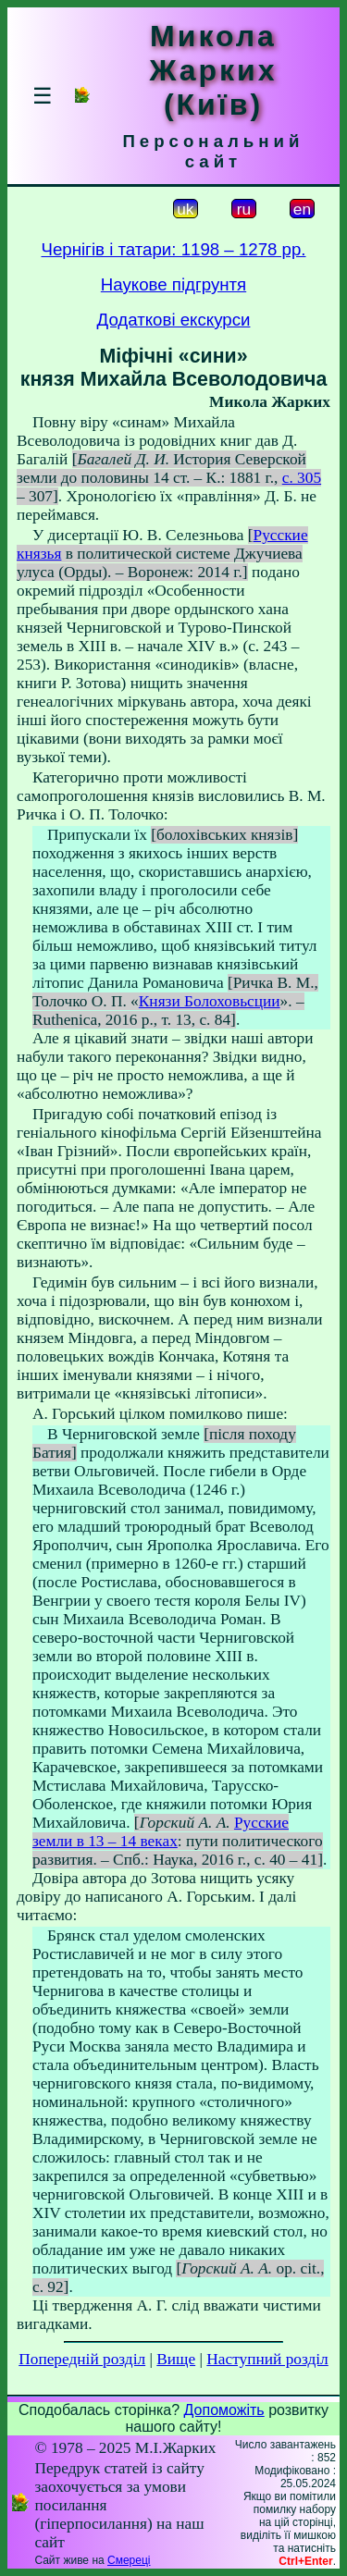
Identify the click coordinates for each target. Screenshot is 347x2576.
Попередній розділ (82, 2359)
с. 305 (301, 478)
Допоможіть (224, 2410)
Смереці (128, 2560)
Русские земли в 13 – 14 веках (160, 1832)
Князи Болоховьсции (209, 1001)
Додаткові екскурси (174, 319)
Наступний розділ (267, 2359)
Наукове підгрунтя (173, 284)
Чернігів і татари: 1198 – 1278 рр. (173, 249)
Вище (175, 2359)
